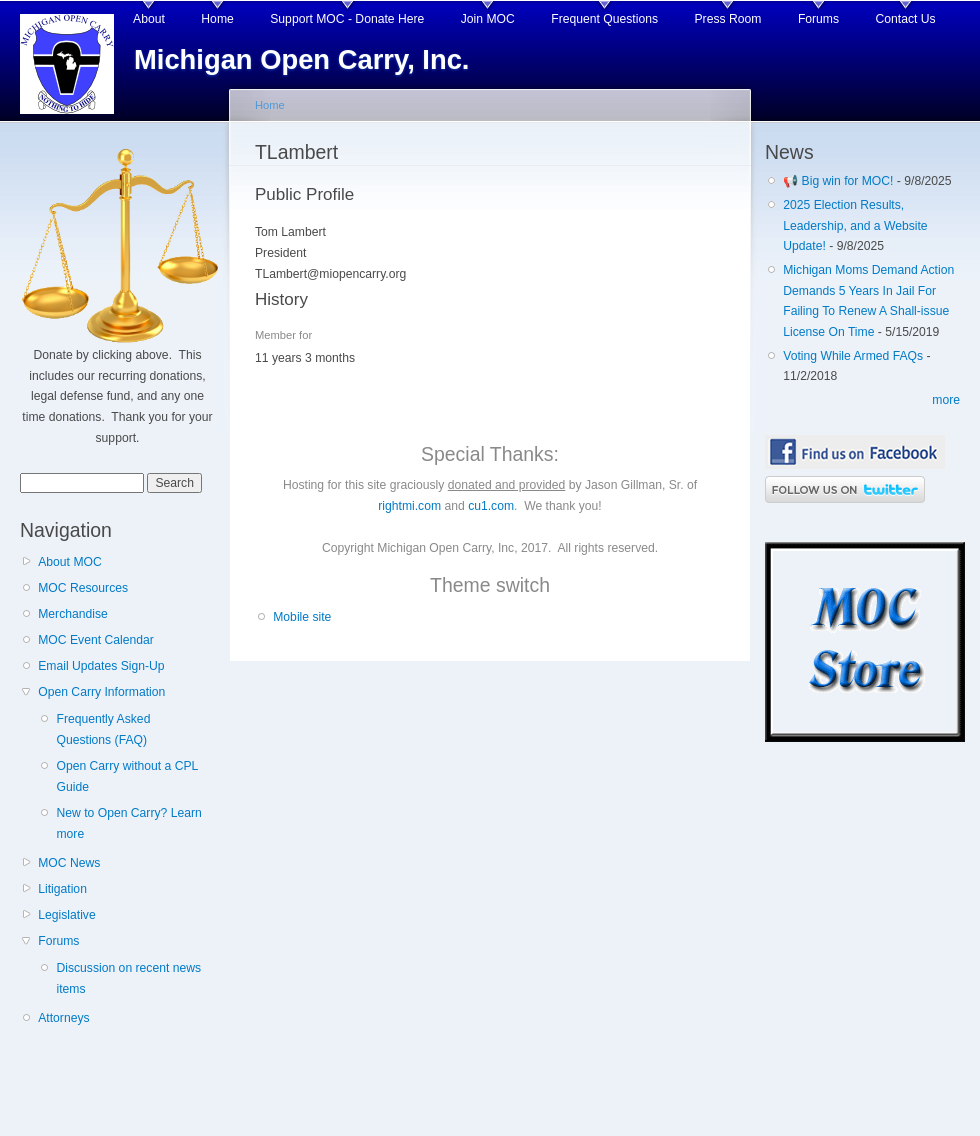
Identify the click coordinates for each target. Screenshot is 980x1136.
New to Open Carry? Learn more (128, 823)
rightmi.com (409, 506)
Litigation (62, 889)
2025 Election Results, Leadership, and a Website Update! (855, 225)
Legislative (66, 915)
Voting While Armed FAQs (853, 356)
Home (217, 19)
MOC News (69, 863)
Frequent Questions (604, 19)
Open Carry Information (101, 692)
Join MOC (488, 19)
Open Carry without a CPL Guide (126, 776)
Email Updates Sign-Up (101, 666)
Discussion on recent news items (128, 978)
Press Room (728, 19)
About (149, 19)
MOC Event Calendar (96, 640)
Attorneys (63, 1018)
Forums (818, 19)
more (946, 400)
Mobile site (302, 617)
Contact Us (906, 19)
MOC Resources (83, 588)
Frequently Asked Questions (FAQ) (103, 729)
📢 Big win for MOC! (840, 181)
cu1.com (491, 506)
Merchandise (73, 614)
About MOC (70, 562)
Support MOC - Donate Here (347, 19)
